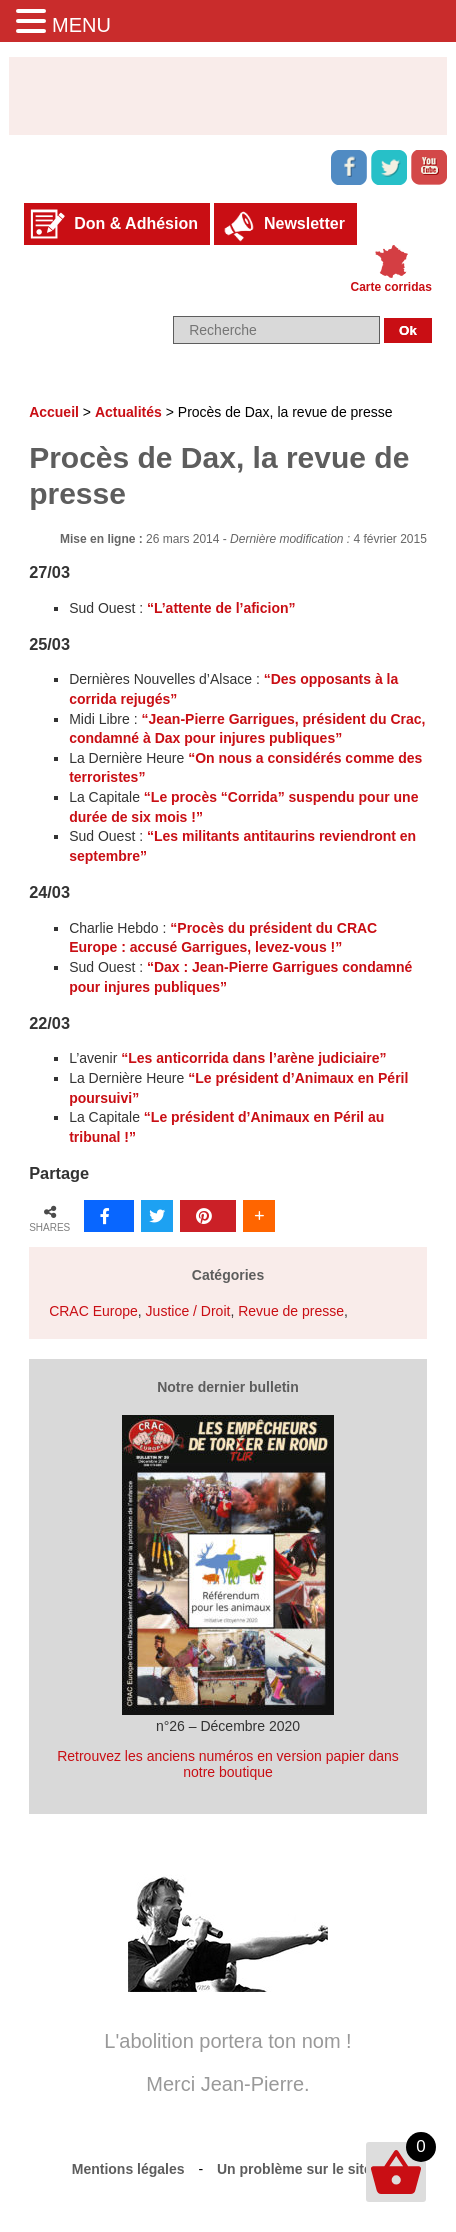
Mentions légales (128, 2169)
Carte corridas (391, 287)
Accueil (54, 412)
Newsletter (304, 223)
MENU (81, 25)
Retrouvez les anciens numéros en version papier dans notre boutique (228, 1764)
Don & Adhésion (136, 223)
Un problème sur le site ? (300, 2169)
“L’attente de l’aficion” (221, 608)
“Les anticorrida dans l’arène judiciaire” (253, 1058)
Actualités (128, 412)
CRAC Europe (93, 1311)
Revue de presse (291, 1311)
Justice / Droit (188, 1311)
